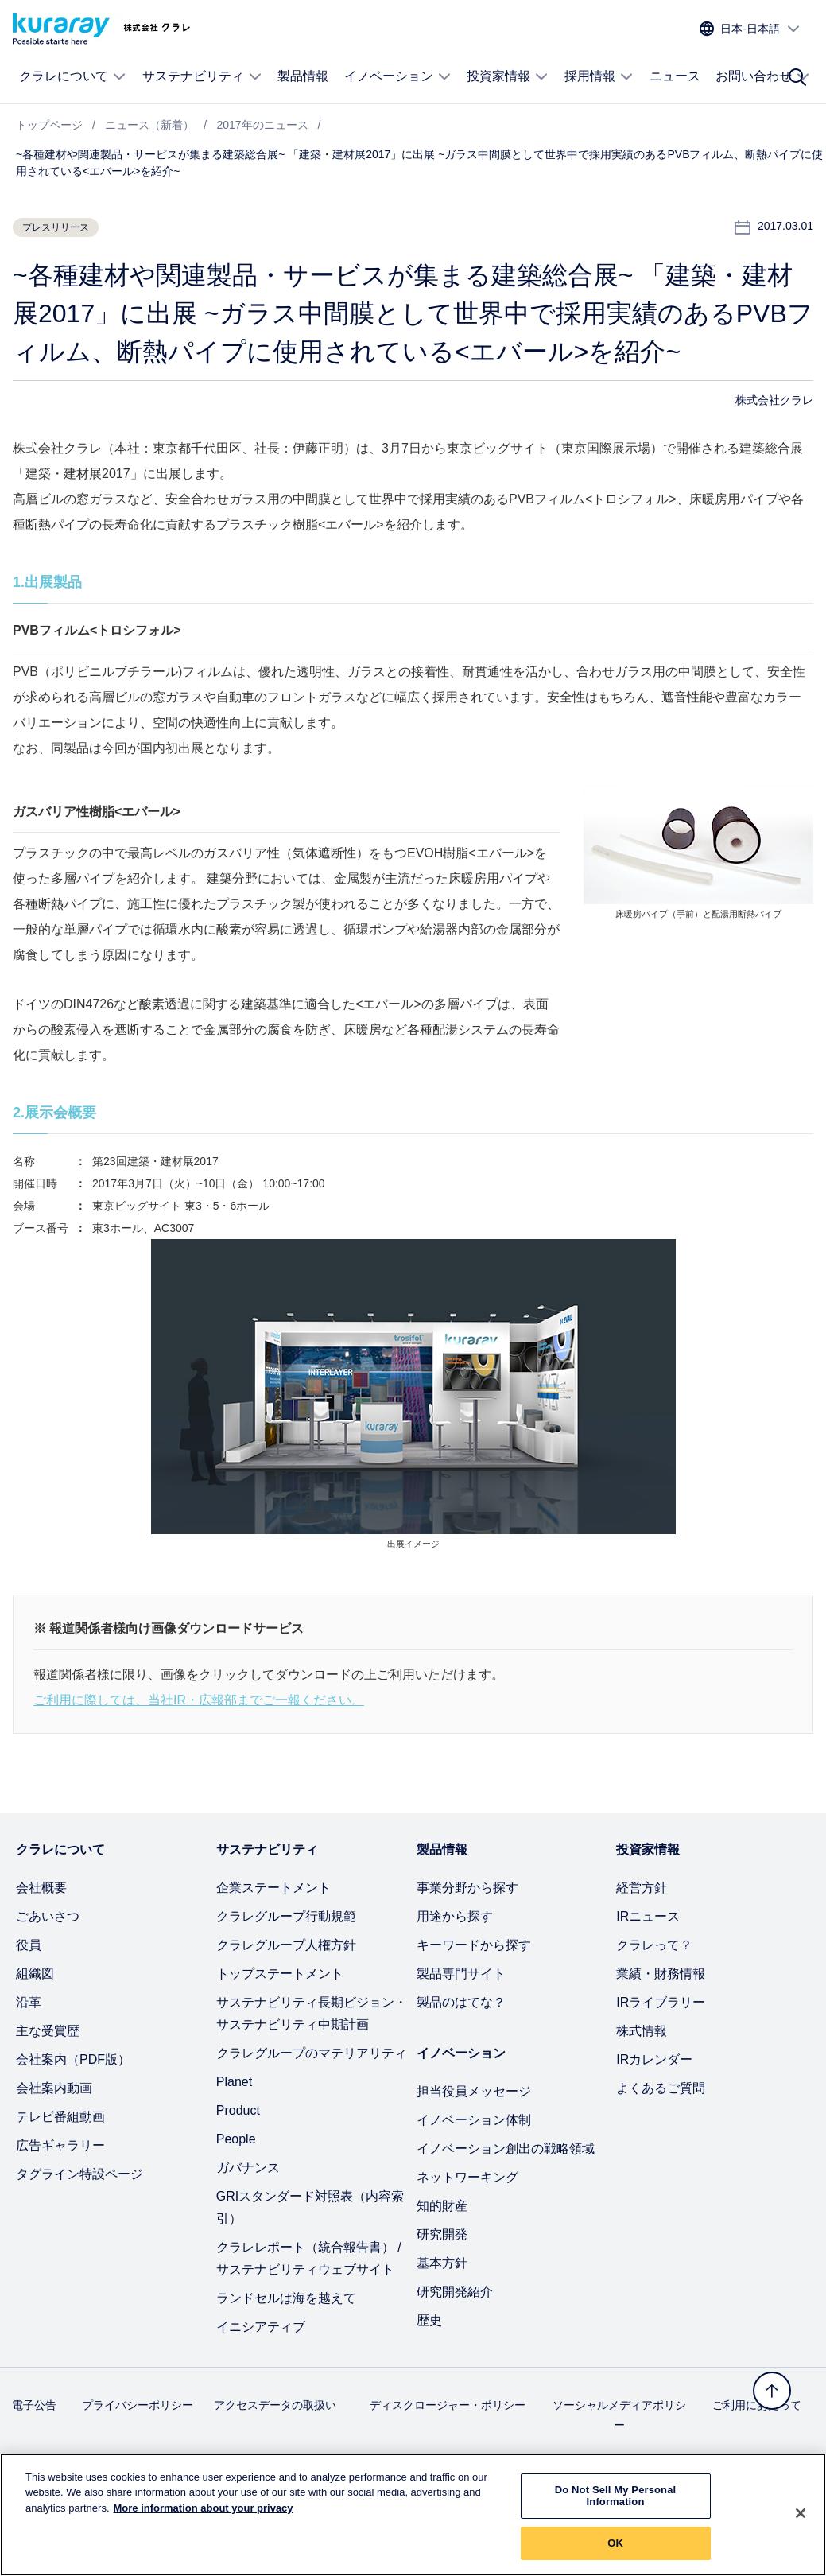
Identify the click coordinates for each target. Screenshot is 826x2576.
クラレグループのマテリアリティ (311, 2053)
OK (615, 2553)
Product (238, 2110)
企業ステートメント (273, 1887)
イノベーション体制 (474, 2120)
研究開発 (442, 2234)
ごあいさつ (47, 1916)
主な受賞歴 (47, 2031)
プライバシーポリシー (137, 2405)
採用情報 (599, 76)
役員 (28, 1945)
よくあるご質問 (660, 2088)
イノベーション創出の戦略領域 (506, 2148)
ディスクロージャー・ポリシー (447, 2405)
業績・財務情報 (660, 1973)
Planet (234, 2081)
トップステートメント (279, 1973)
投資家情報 (508, 76)
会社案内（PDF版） (73, 2059)
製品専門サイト (461, 1973)
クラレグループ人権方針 (286, 1945)
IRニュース (648, 1916)
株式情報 (641, 2031)
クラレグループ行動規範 (286, 1916)
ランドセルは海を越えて (286, 2298)
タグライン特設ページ (79, 2174)
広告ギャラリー (60, 2145)
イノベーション (398, 76)
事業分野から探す (467, 1887)
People (236, 2139)
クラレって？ (654, 1945)
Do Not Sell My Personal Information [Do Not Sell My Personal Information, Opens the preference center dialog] (616, 2506)
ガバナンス (248, 2167)
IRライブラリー (660, 2002)
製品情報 (302, 76)
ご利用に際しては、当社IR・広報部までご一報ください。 (198, 1700)
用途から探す (455, 1916)
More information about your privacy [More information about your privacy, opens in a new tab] (203, 2518)
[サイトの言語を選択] (750, 29)
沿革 (28, 2002)
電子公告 (34, 2405)
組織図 (35, 1973)
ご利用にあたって (756, 2405)
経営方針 (641, 1887)
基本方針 (442, 2263)
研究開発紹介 (455, 2291)
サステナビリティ (202, 76)
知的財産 (442, 2206)
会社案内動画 (54, 2088)
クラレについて (72, 76)
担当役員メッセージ (474, 2091)
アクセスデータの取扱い (275, 2405)
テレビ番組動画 (60, 2116)
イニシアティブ (260, 2326)
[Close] (800, 2523)
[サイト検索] (797, 77)
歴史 (429, 2320)
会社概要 (41, 1887)
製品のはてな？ (461, 2002)
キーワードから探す (474, 1945)
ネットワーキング (467, 2177)
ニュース (675, 76)
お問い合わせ (762, 76)
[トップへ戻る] (772, 2391)
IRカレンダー (654, 2059)
